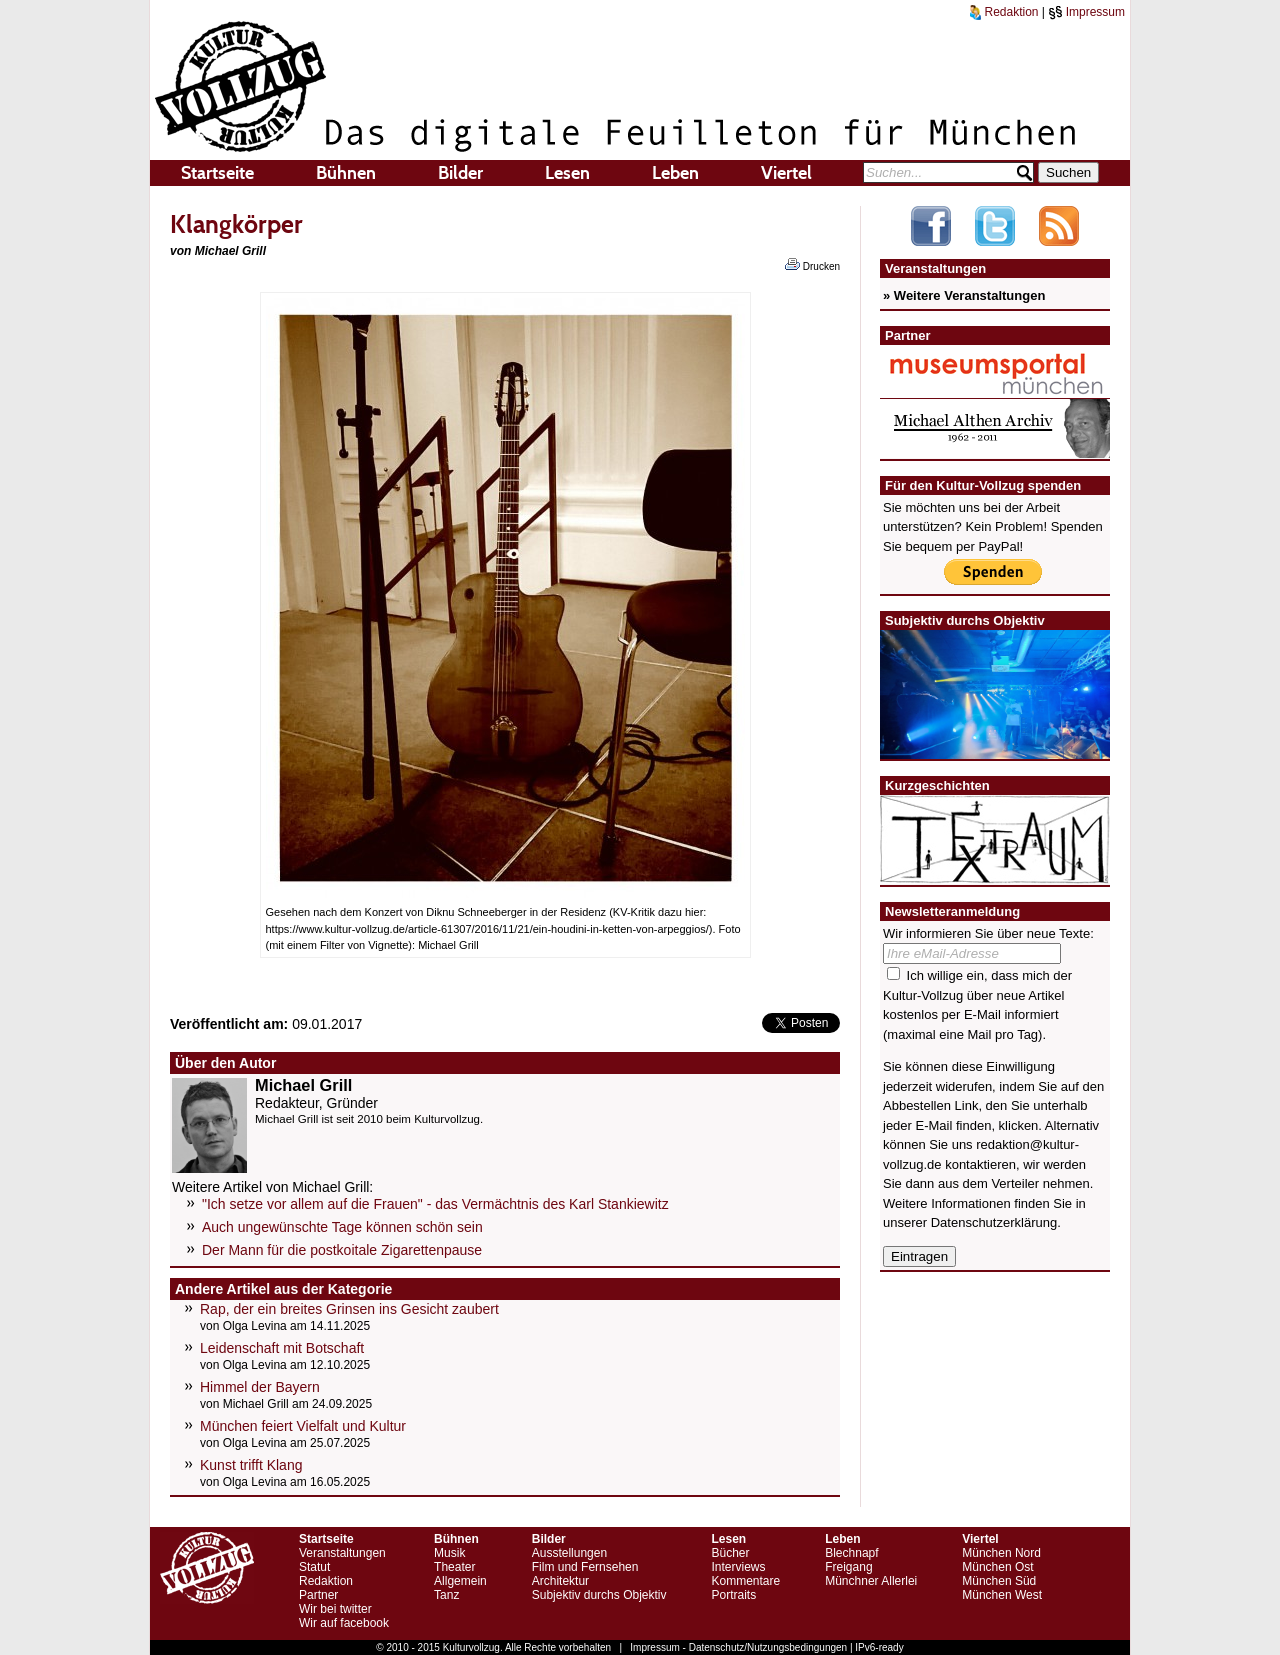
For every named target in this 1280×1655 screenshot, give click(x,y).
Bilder (460, 173)
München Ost (997, 1567)
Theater (454, 1567)
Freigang (848, 1567)
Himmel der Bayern (260, 1387)
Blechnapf (851, 1553)
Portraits (733, 1595)
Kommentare (745, 1581)
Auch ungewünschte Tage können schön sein (342, 1227)
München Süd (999, 1581)
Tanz (446, 1595)
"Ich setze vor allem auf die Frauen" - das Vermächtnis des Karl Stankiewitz (435, 1204)
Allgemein (460, 1581)
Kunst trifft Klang (251, 1465)
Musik (449, 1553)
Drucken (812, 265)
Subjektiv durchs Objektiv (599, 1595)
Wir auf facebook (344, 1623)
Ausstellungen (569, 1553)
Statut (314, 1567)
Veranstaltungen (342, 1553)
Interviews (738, 1567)
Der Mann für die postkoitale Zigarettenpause (342, 1250)
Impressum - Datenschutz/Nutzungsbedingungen (738, 1647)
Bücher (730, 1553)
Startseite (217, 173)
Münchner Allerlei (871, 1581)
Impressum (1086, 12)
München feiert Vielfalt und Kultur (303, 1426)
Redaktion (1004, 12)
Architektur (560, 1581)
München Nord (1001, 1553)
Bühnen (346, 173)
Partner (318, 1595)
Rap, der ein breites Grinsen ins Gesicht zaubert (349, 1309)
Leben (675, 173)
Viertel (786, 173)
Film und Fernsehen (585, 1567)
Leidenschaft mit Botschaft (282, 1348)
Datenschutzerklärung (994, 1222)
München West (1002, 1595)
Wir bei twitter (335, 1609)
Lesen (567, 173)
